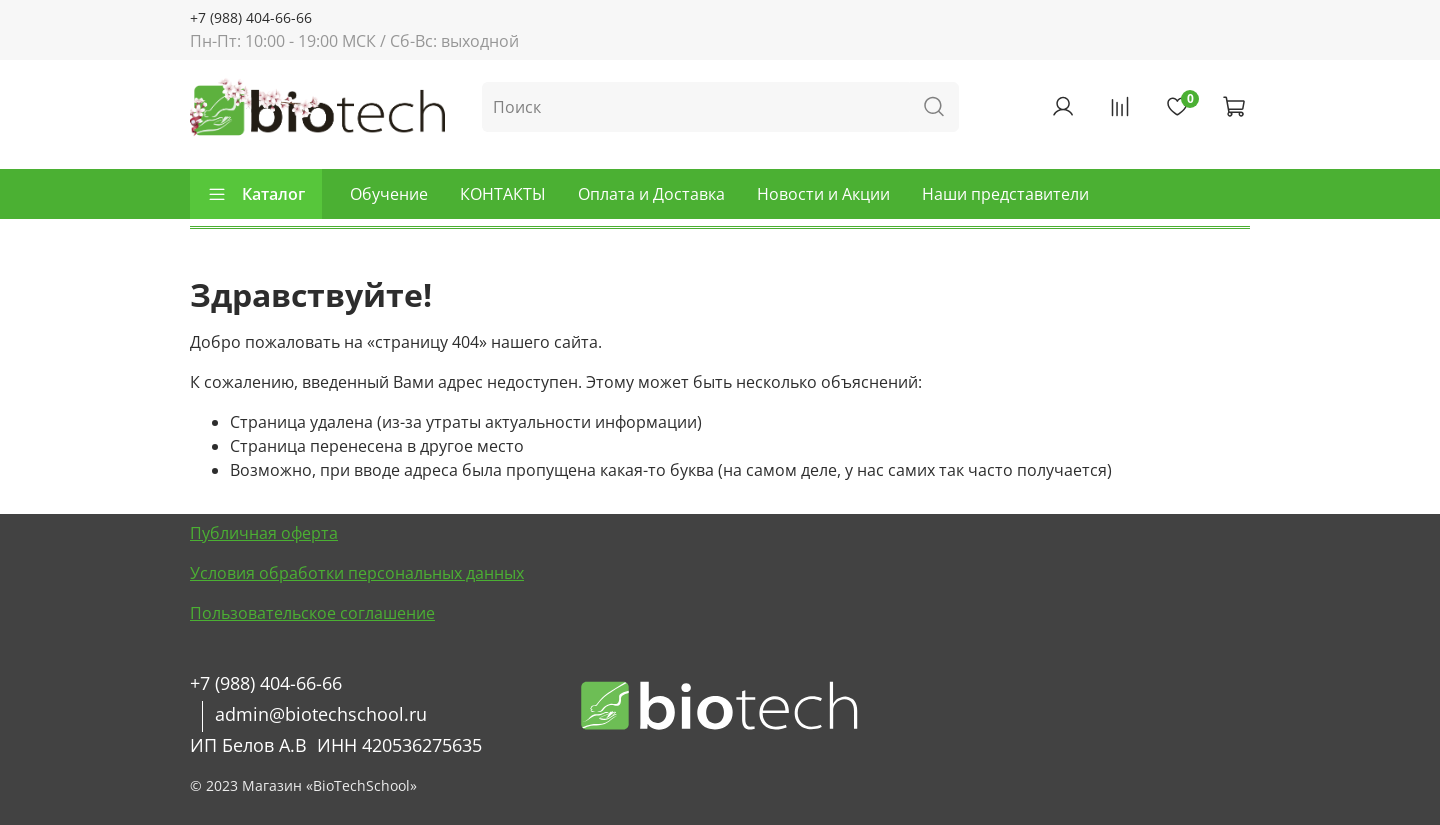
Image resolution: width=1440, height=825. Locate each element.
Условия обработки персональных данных (357, 573)
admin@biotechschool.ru (321, 714)
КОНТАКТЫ (503, 194)
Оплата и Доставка (651, 194)
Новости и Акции (823, 194)
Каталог (256, 194)
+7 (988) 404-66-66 (251, 17)
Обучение (389, 194)
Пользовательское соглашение (312, 613)
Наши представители (1005, 194)
